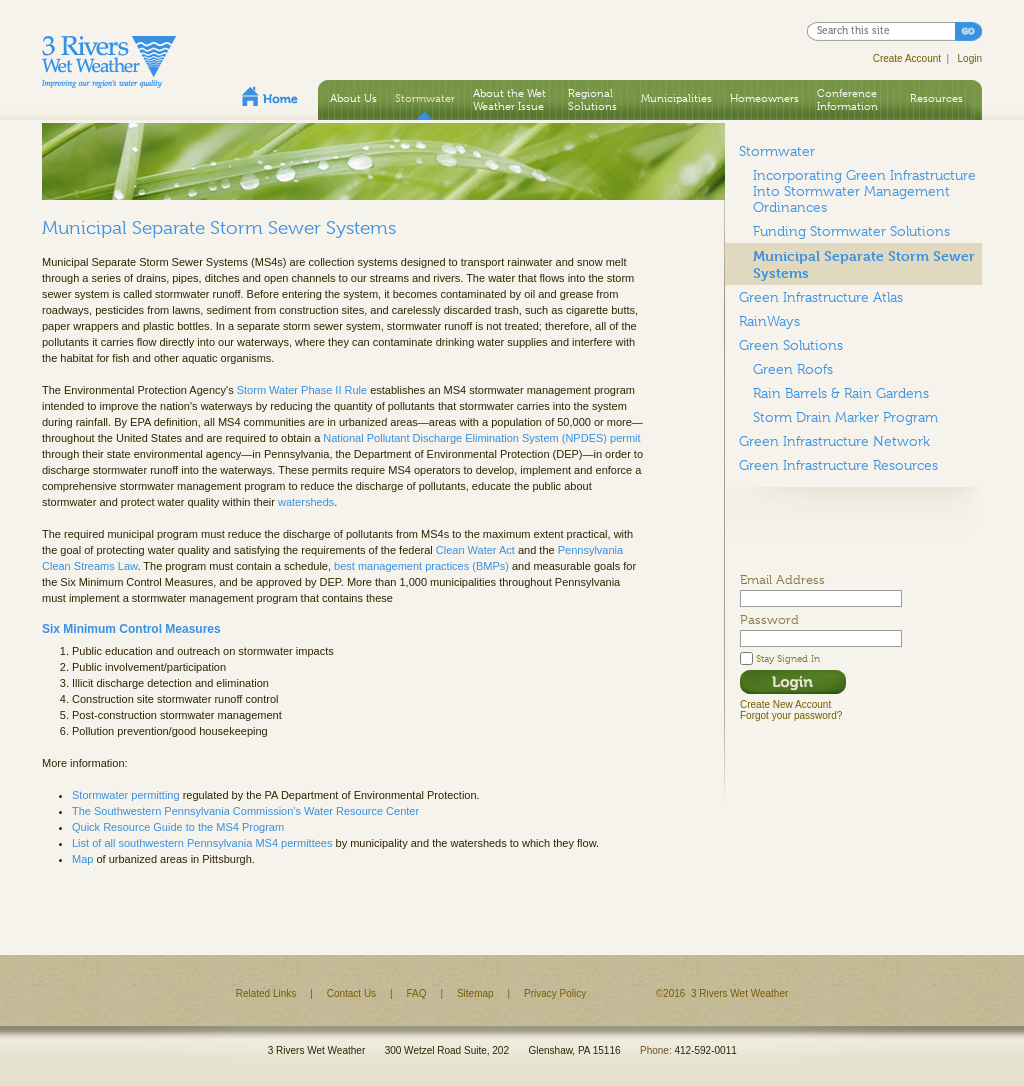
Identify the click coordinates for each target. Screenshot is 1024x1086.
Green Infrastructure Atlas (821, 297)
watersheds (306, 502)
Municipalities (676, 98)
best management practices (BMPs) (421, 566)
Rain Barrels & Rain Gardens (841, 393)
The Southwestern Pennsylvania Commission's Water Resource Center (245, 811)
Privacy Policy (555, 993)
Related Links (266, 993)
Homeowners (764, 98)
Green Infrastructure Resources (838, 465)
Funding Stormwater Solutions (851, 231)
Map (82, 859)
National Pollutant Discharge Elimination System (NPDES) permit (481, 438)
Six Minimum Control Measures (131, 629)
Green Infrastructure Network (834, 441)
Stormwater (425, 98)
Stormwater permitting (126, 795)
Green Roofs (793, 369)
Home (270, 96)
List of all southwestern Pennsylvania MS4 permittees (202, 843)
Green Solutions (791, 345)
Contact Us (351, 993)
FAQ (417, 993)
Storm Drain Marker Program (845, 417)
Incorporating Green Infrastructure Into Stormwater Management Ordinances (864, 191)
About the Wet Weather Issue (509, 99)
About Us (353, 98)
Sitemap (475, 993)
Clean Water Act (475, 550)
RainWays (769, 321)
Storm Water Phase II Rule (302, 390)
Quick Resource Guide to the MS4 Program (178, 827)
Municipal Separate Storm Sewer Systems (864, 264)
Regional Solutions (592, 99)
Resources (936, 98)
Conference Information (847, 99)
